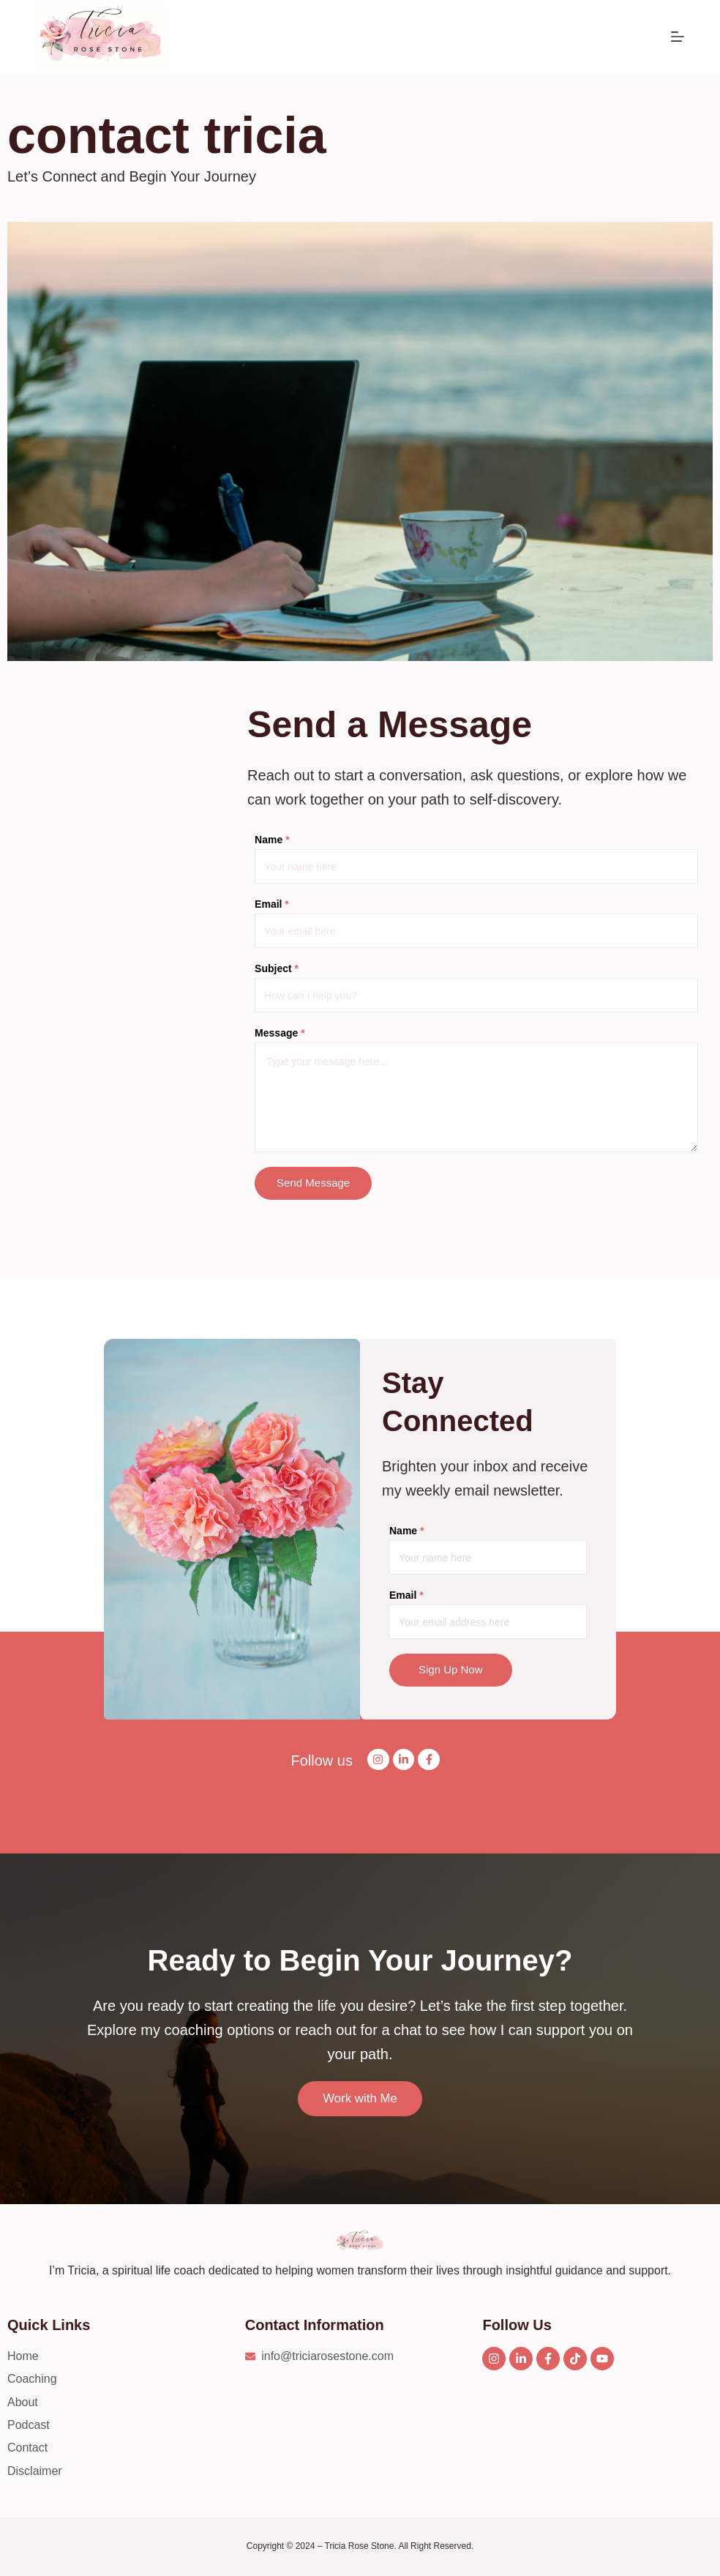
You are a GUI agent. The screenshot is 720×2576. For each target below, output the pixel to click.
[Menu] (677, 36)
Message (280, 1033)
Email (272, 904)
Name (272, 839)
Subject (277, 968)
